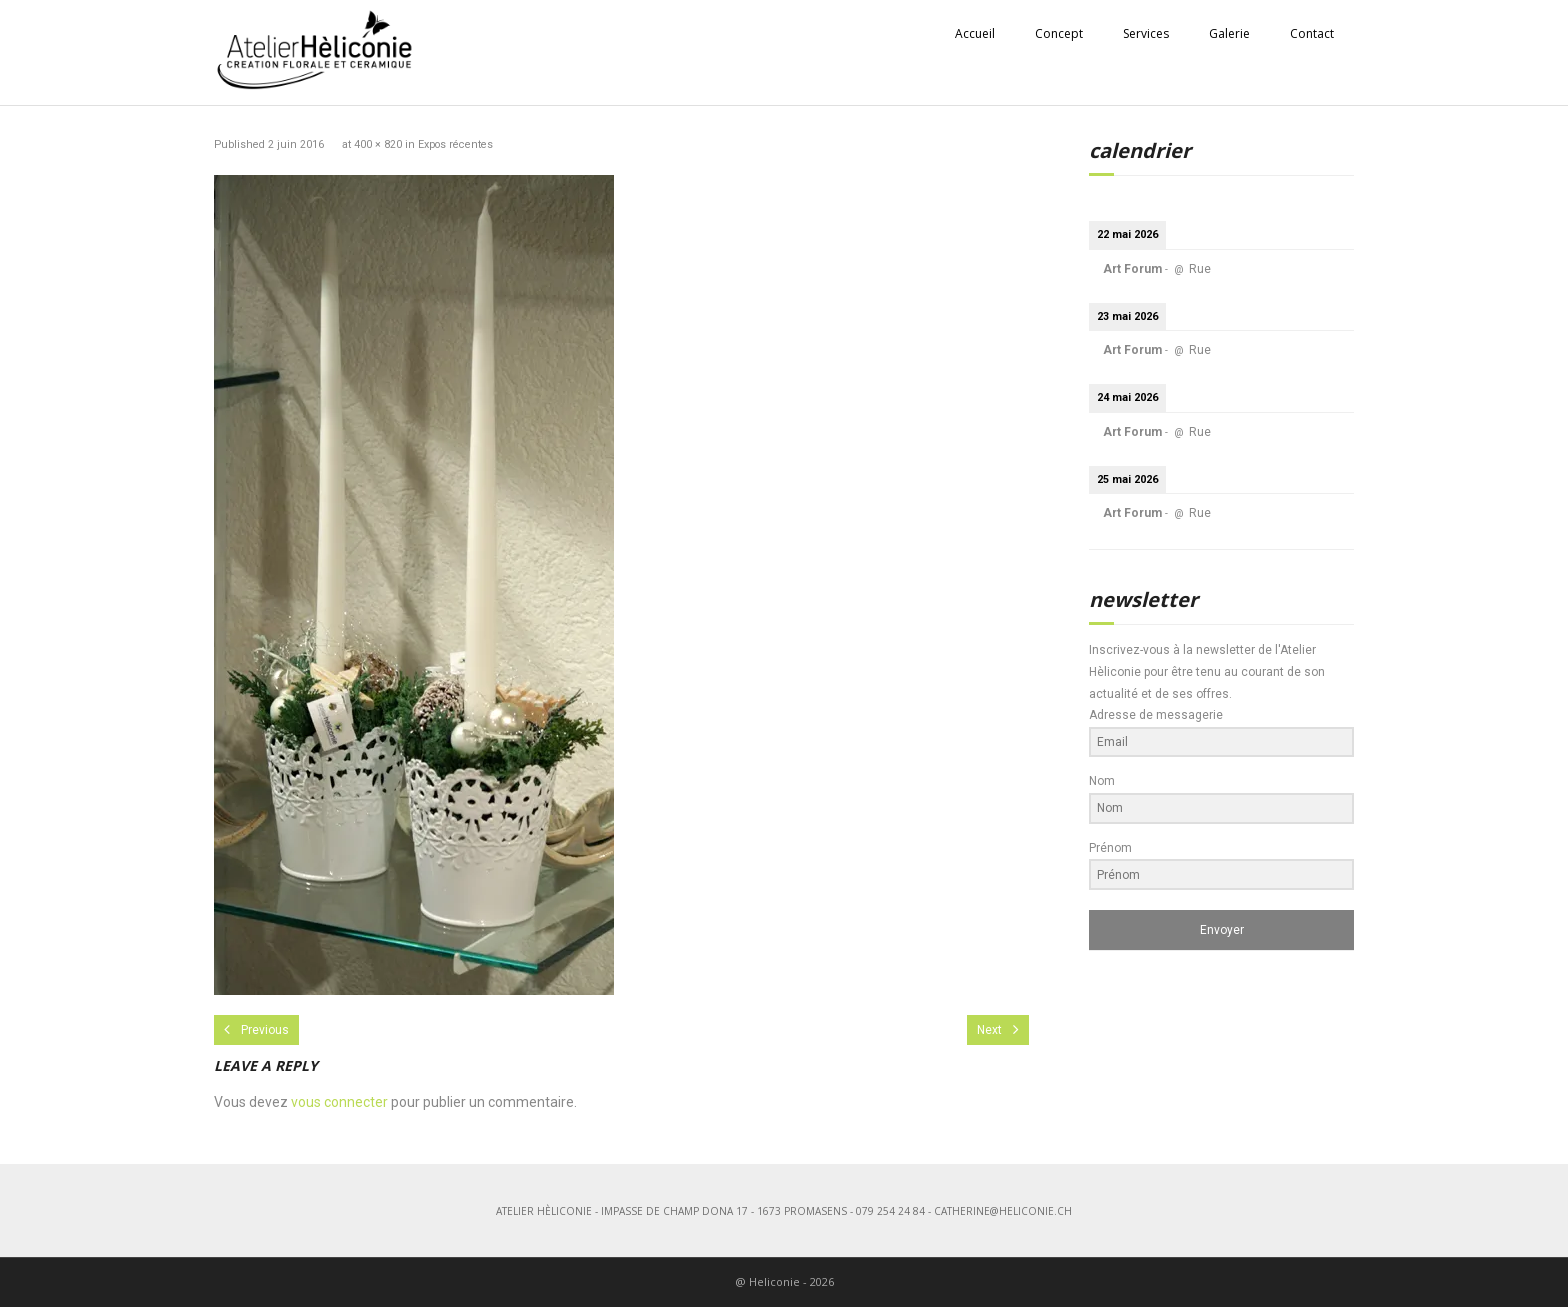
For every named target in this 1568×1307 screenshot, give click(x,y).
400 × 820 (378, 144)
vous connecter (339, 1102)
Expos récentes (455, 144)
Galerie (1229, 33)
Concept (1059, 33)
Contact (1312, 33)
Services (1146, 33)
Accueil (975, 33)
